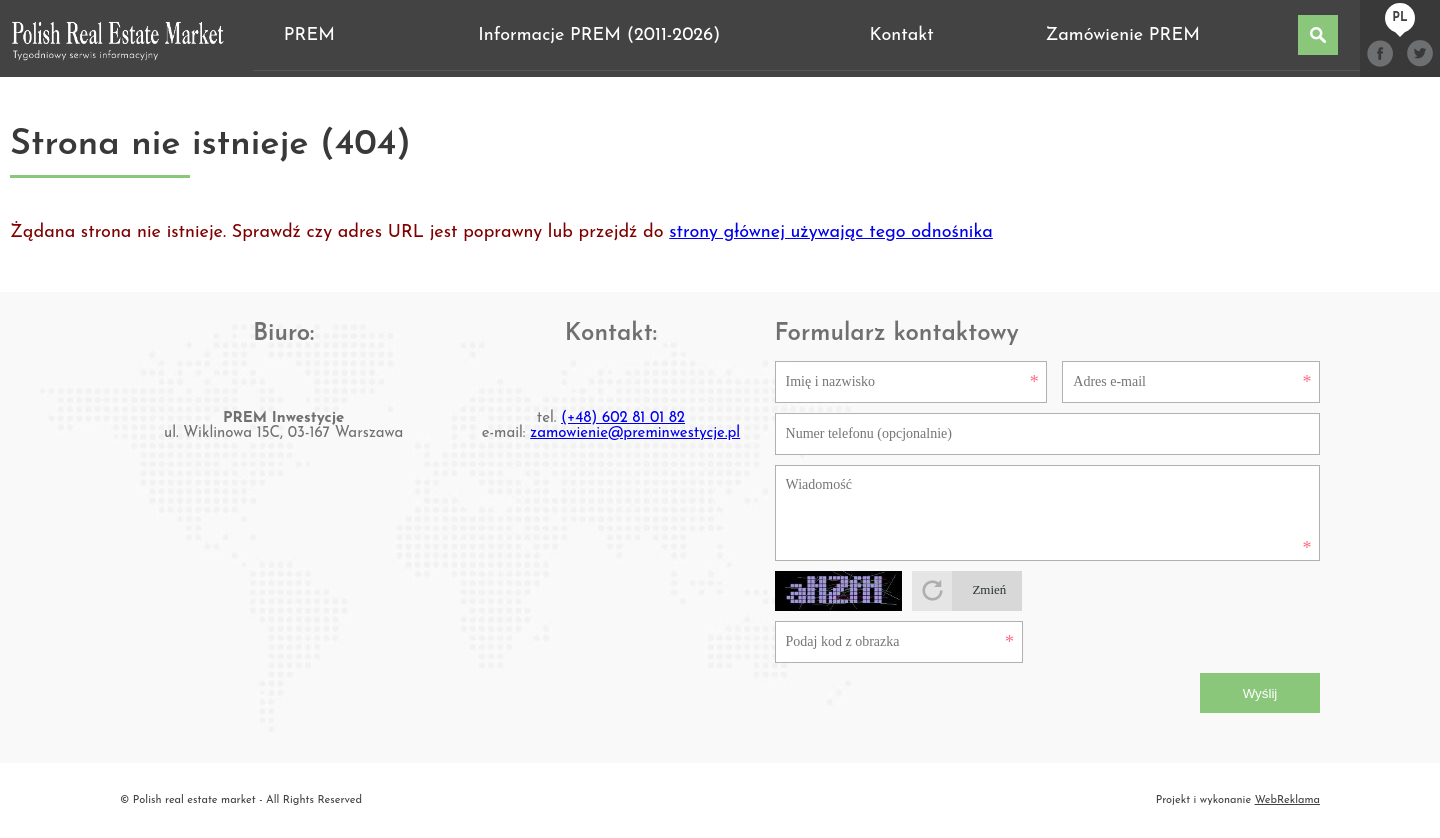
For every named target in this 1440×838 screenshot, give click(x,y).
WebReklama (1287, 800)
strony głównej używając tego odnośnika (831, 232)
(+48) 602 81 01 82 (623, 418)
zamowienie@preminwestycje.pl (635, 433)
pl (1399, 18)
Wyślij (1260, 693)
